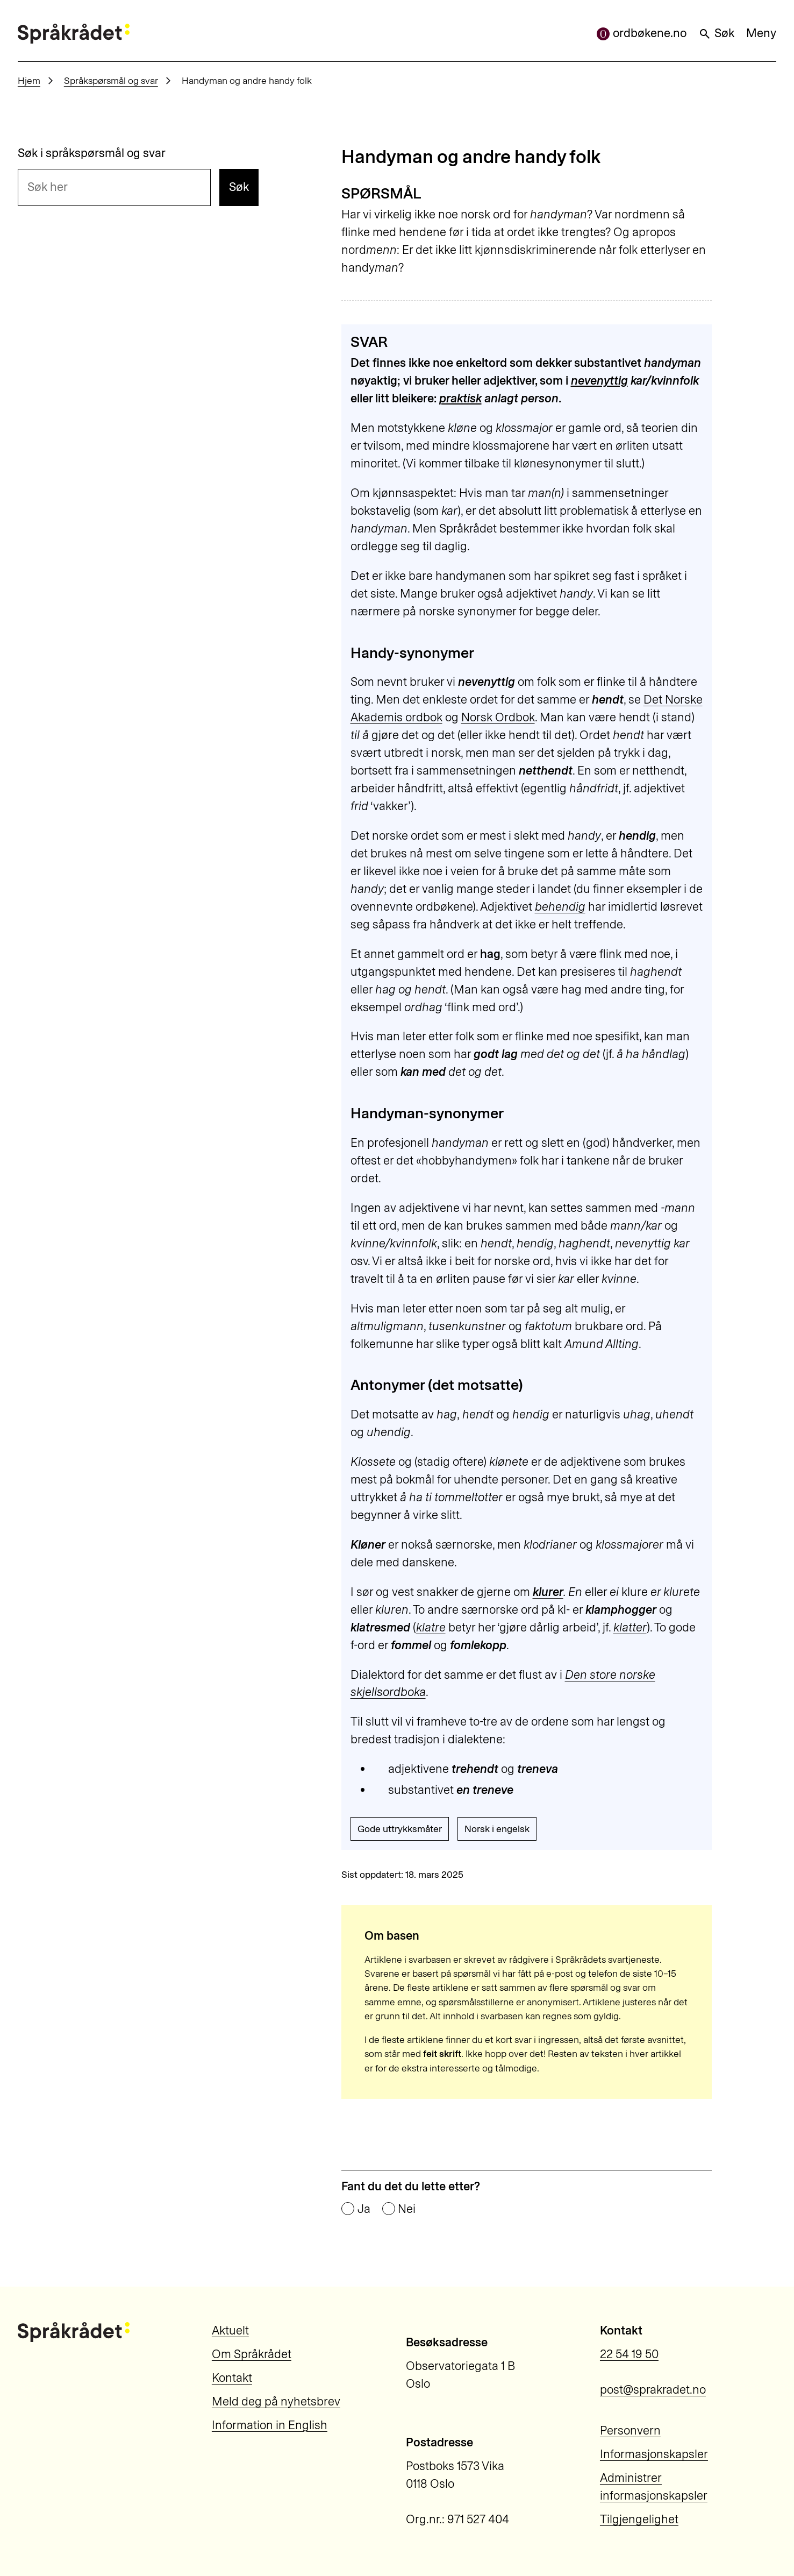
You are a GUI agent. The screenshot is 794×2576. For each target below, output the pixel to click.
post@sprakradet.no (653, 2389)
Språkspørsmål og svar (111, 80)
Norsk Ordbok (498, 717)
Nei (407, 2209)
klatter (630, 1627)
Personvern (630, 2430)
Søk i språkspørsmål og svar (92, 153)
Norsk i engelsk (497, 1828)
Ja (363, 2209)
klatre (431, 1627)
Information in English (269, 2425)
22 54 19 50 (629, 2354)
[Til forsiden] (74, 34)
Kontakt (232, 2378)
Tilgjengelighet (639, 2519)
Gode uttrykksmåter (399, 1828)
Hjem (29, 80)
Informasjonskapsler (654, 2454)
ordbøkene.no (641, 33)
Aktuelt (230, 2330)
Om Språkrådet (251, 2354)
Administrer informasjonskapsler (653, 2487)
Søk (716, 33)
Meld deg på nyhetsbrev (276, 2401)
